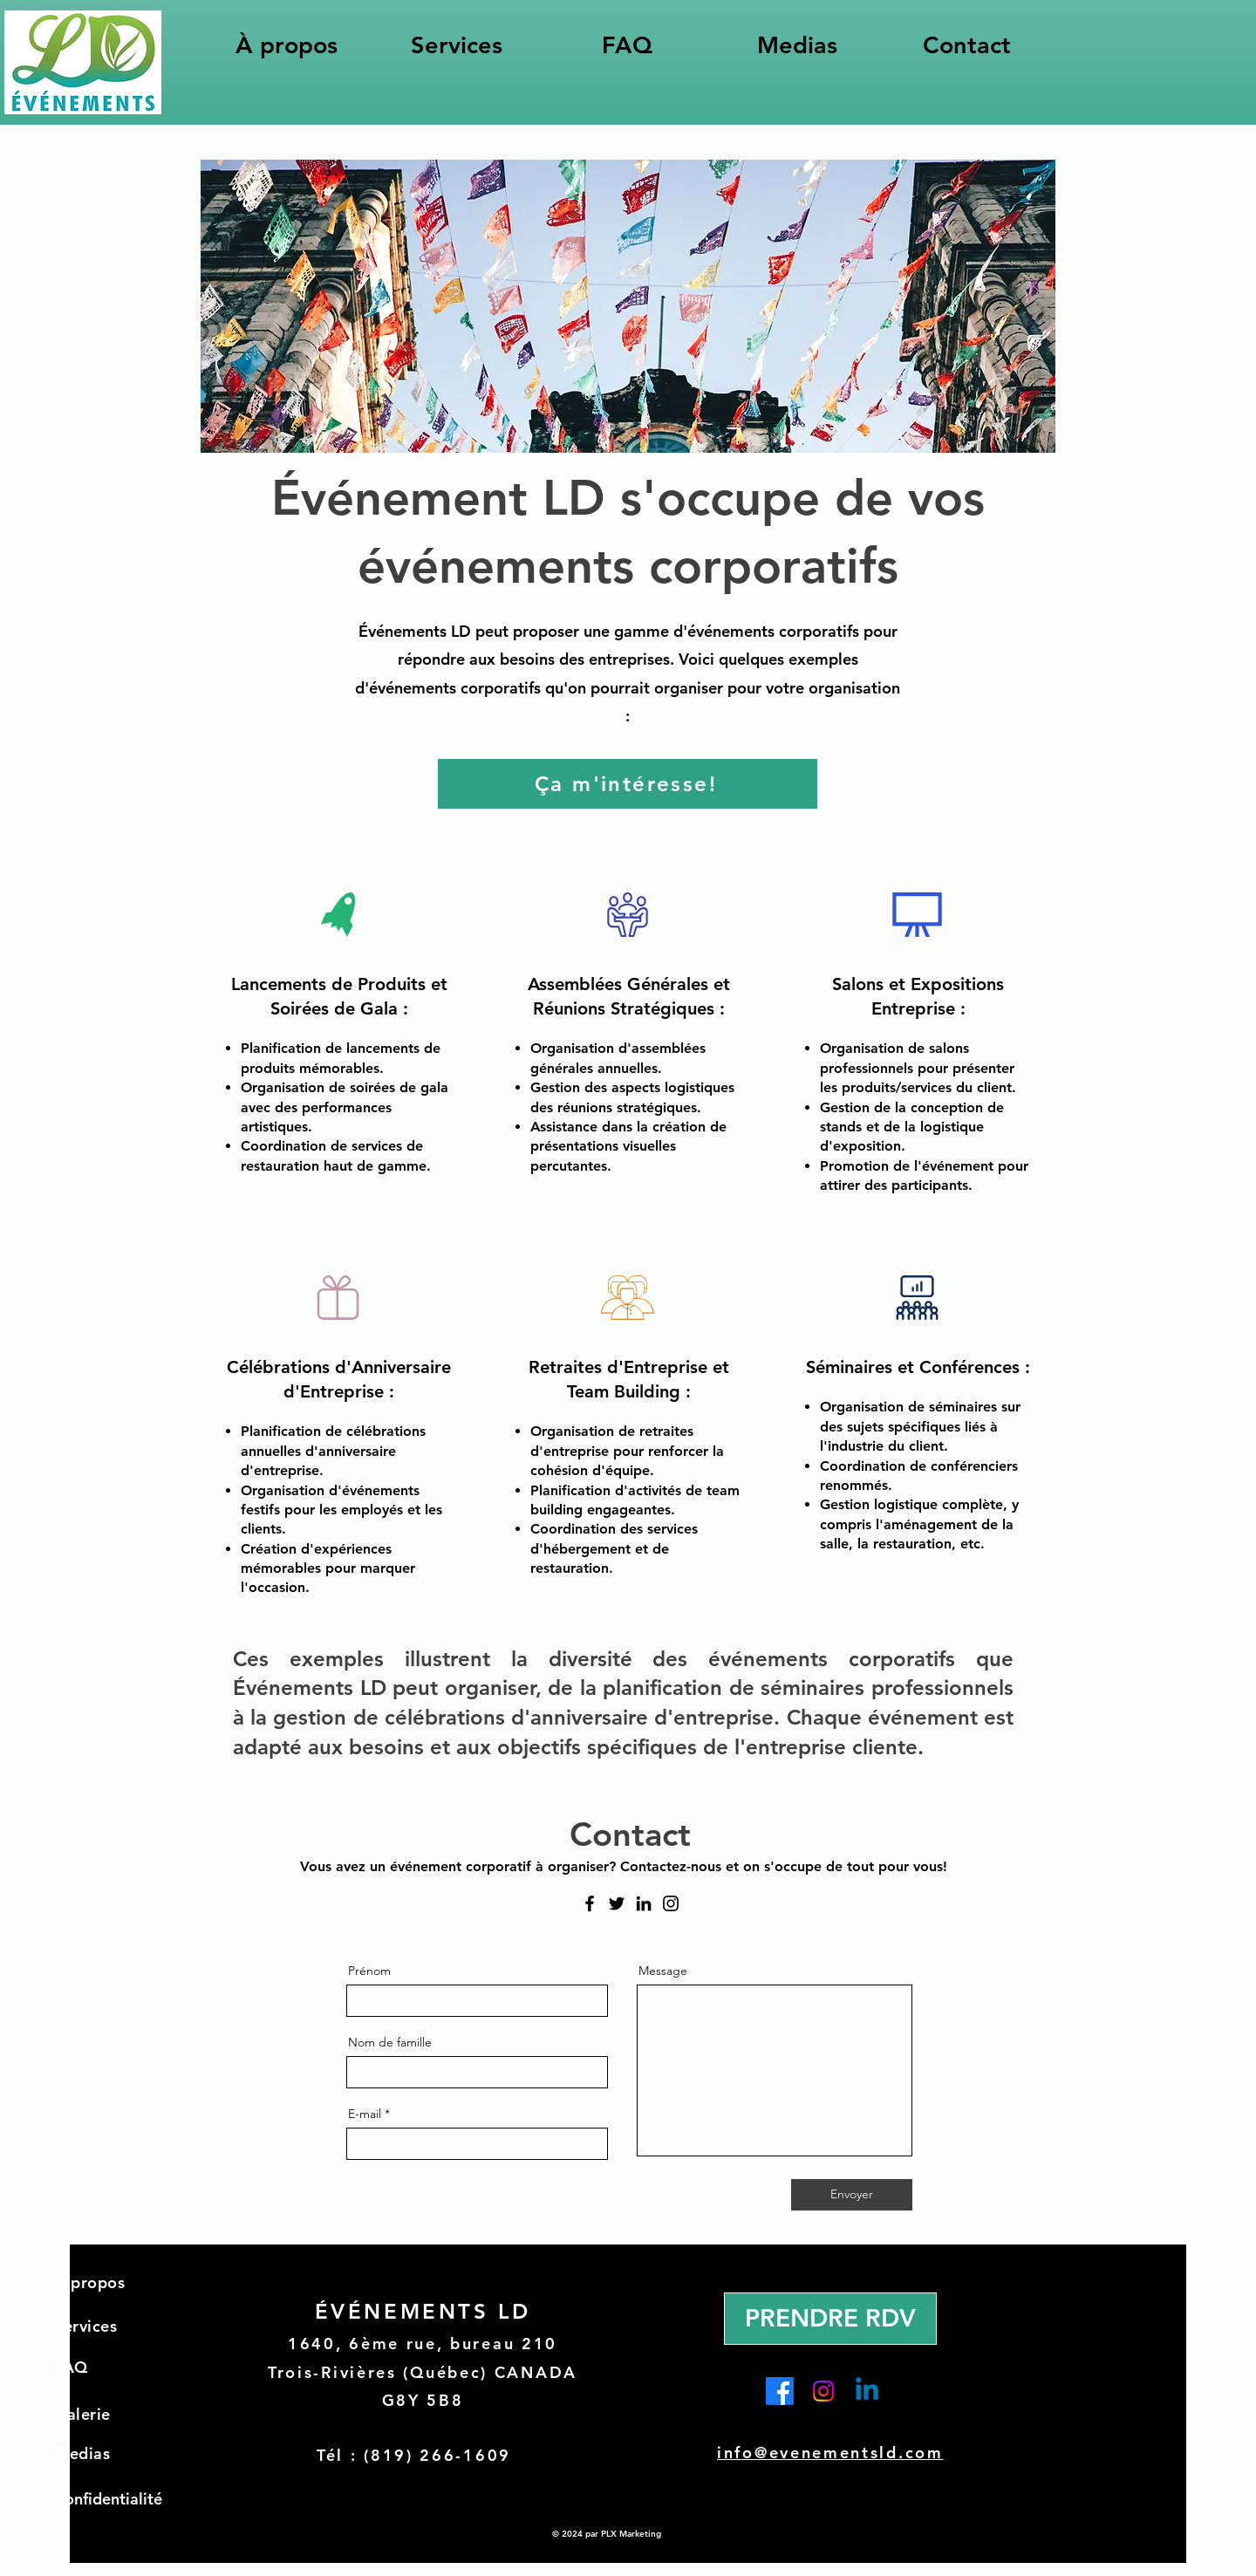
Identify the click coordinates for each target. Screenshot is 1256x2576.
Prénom (369, 1970)
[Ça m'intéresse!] (627, 784)
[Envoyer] (851, 2194)
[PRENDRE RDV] (830, 2318)
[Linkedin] (867, 2391)
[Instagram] (670, 1903)
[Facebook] (589, 1903)
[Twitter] (616, 1903)
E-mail (364, 2114)
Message (662, 1970)
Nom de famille (390, 2042)
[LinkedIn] (643, 1903)
